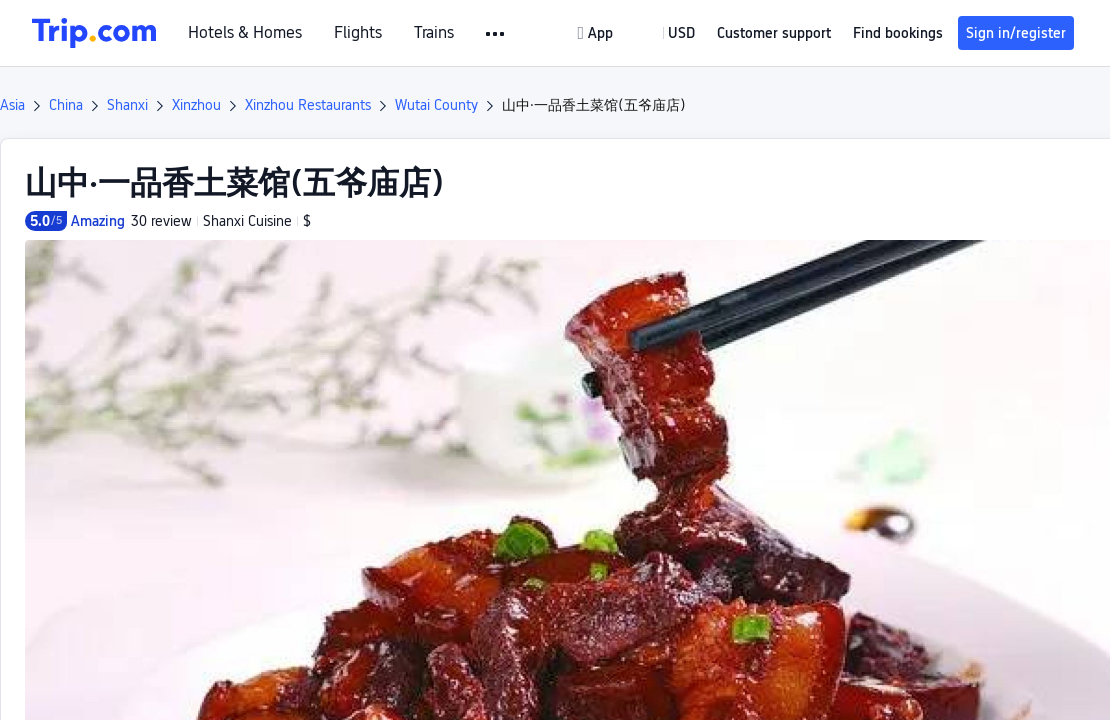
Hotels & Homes (245, 33)
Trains (434, 33)
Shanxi (127, 105)
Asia (12, 105)
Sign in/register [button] (1016, 33)
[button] (496, 34)
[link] (597, 33)
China (66, 105)
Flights (358, 33)
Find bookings (898, 33)
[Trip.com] (94, 33)
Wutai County (436, 105)
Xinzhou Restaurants (308, 105)
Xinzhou (196, 105)
